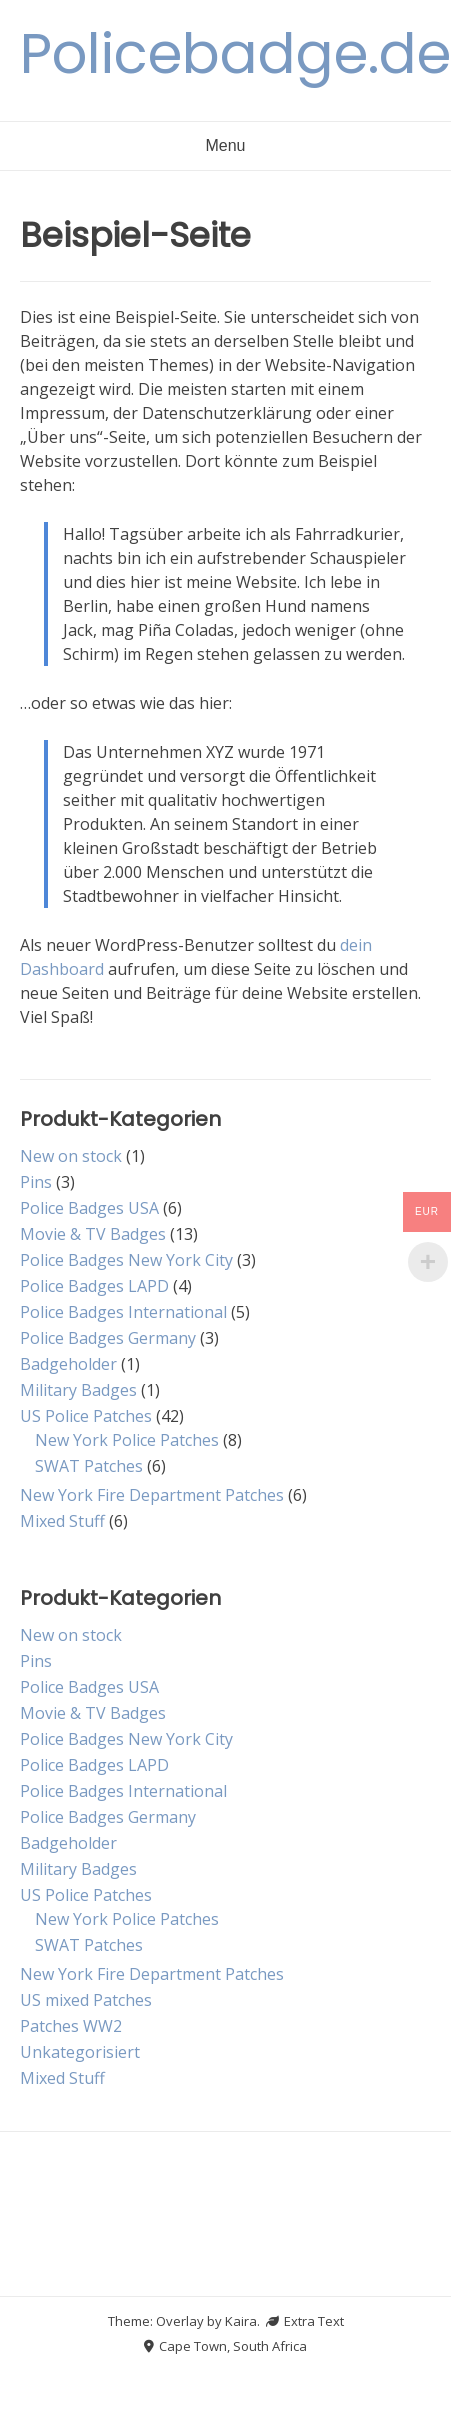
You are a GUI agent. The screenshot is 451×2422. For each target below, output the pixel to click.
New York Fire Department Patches (152, 1495)
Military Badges (78, 1390)
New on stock (71, 1156)
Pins (36, 1182)
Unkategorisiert (80, 2052)
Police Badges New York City (126, 1260)
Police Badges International (123, 1312)
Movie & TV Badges (93, 1234)
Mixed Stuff (62, 1521)
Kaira (241, 2321)
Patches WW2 (71, 2026)
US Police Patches (86, 1416)
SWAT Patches (89, 1466)
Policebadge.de (235, 53)
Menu (225, 145)
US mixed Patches (86, 2000)
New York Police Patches (127, 1440)
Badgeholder (68, 1364)
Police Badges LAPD (94, 1286)
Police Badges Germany (108, 1338)
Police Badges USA (89, 1208)
